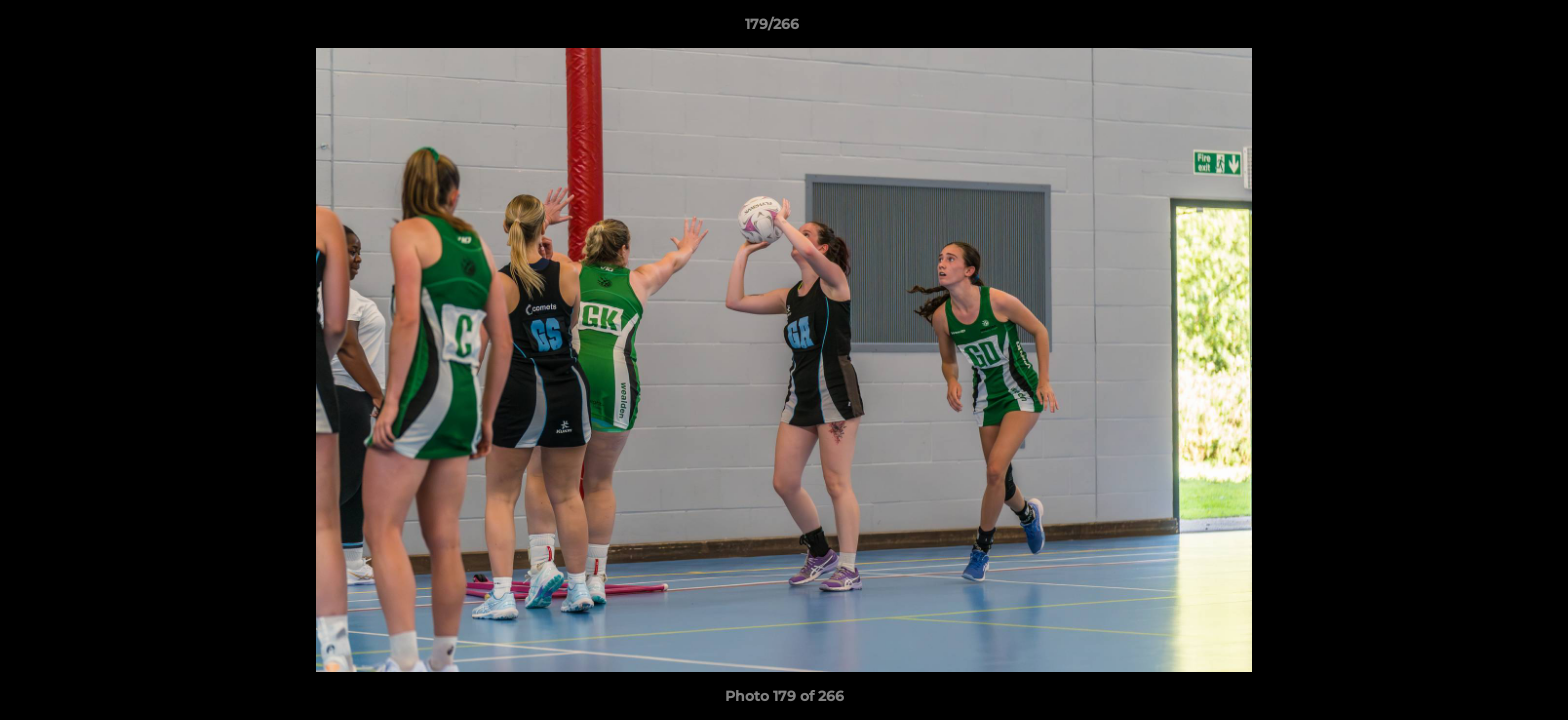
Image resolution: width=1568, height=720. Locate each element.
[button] (1484, 29)
